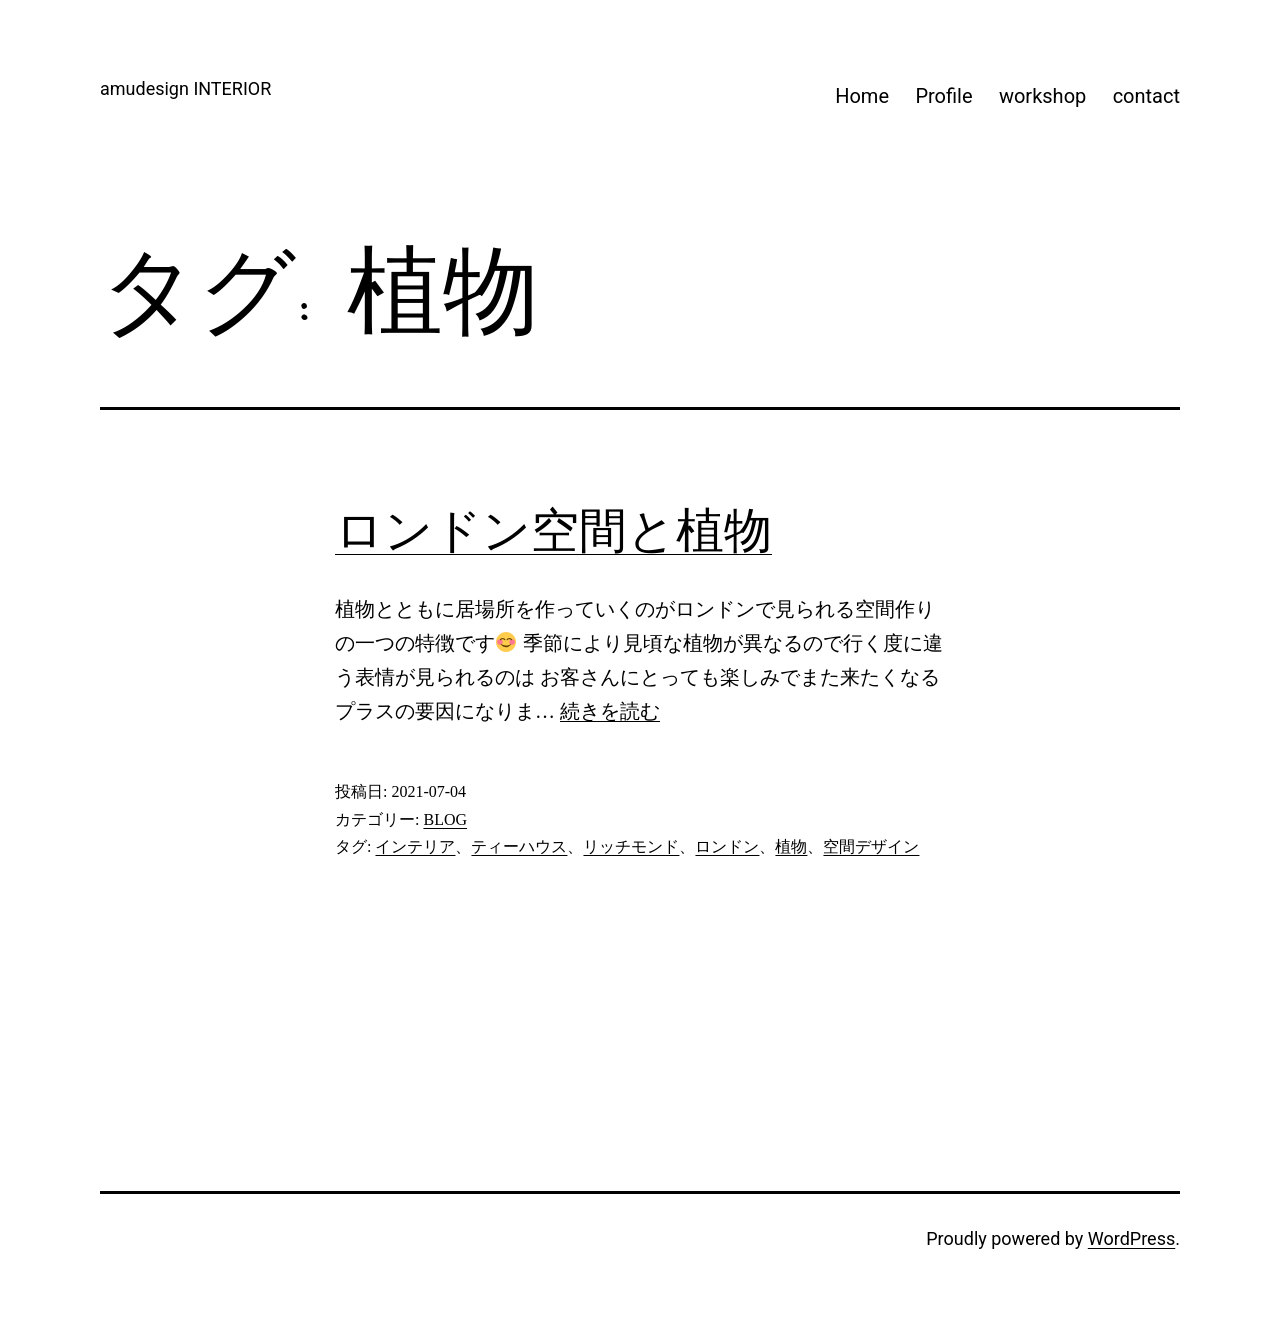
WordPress (1131, 1238)
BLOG (445, 819)
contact (1146, 96)
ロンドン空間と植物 (553, 530)
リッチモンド (631, 846)
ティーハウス (519, 846)
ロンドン (727, 846)
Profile (943, 96)
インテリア (415, 846)
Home (862, 96)
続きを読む (610, 711)
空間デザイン (871, 846)
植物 (791, 846)
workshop (1042, 96)
